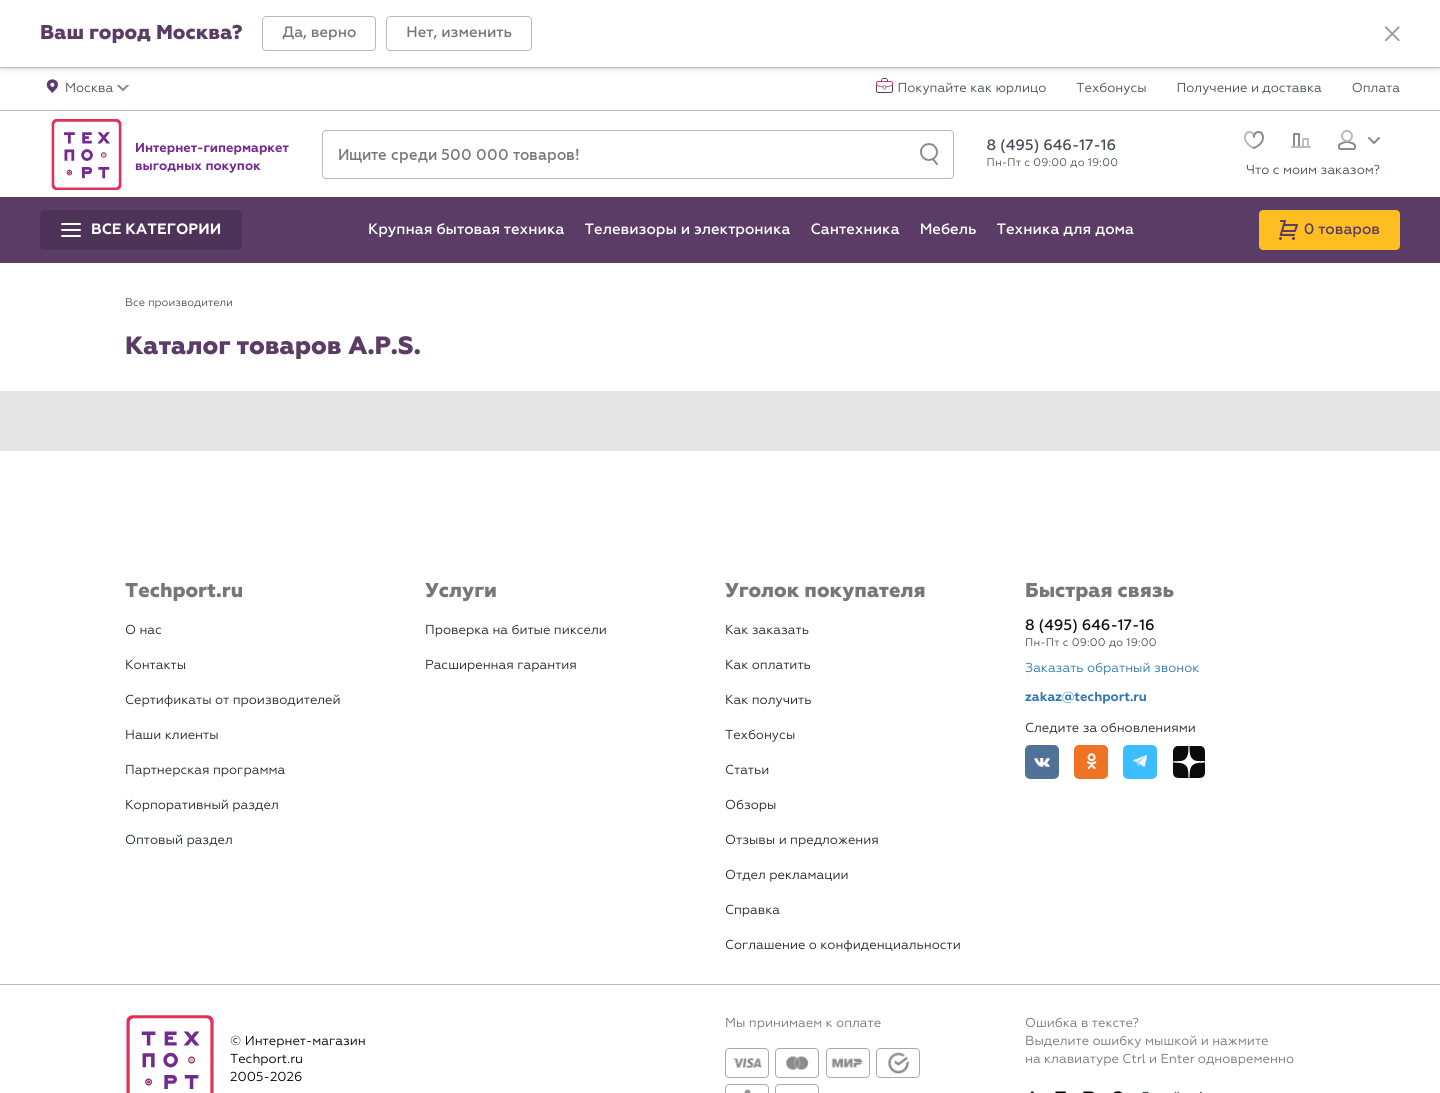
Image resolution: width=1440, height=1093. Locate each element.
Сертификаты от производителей (233, 700)
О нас (143, 630)
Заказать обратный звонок (1112, 668)
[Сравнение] (1298, 143)
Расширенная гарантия (501, 665)
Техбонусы (1111, 89)
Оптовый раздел (179, 840)
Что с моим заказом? (1313, 170)
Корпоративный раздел (202, 805)
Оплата (1376, 89)
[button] (319, 33)
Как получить (768, 700)
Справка (752, 910)
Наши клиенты (172, 735)
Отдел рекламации (787, 875)
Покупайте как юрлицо (972, 89)
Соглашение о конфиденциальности (843, 945)
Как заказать (767, 630)
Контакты (155, 665)
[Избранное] (1251, 142)
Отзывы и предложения (802, 840)
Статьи (747, 770)
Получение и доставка (1249, 89)
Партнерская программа (205, 770)
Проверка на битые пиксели (516, 630)
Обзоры (750, 805)
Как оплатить (768, 665)
